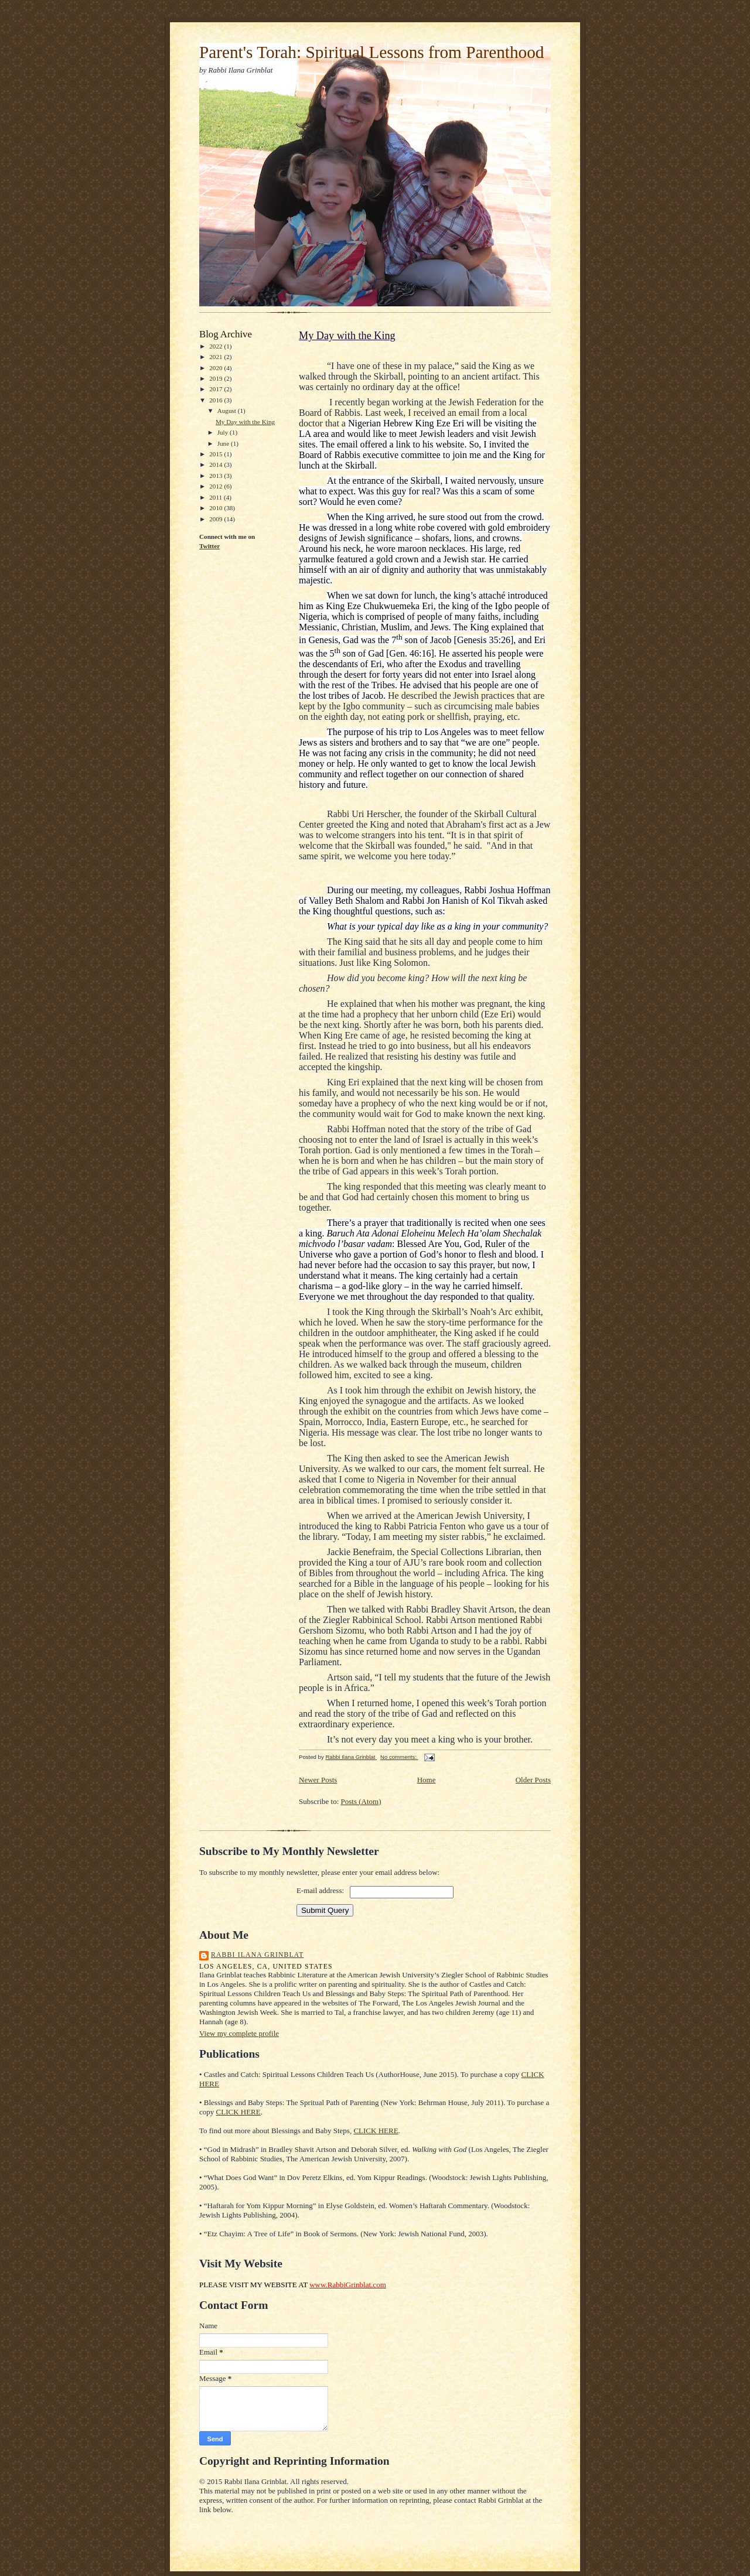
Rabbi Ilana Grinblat (257, 1955)
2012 (216, 486)
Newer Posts (318, 1779)
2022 (216, 346)
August (227, 410)
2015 (216, 453)
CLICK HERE (238, 2111)
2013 (216, 475)
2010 (216, 507)
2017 (216, 388)
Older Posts (533, 1779)
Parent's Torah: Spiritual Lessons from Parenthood (371, 52)
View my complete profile (239, 2033)
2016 (216, 400)
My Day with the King (245, 421)
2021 (216, 356)
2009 (216, 518)
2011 (216, 497)
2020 (216, 367)
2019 (216, 378)
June (224, 443)
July (223, 432)
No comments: (399, 1757)
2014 (216, 464)
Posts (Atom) (361, 1801)
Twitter (209, 545)
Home (426, 1779)
